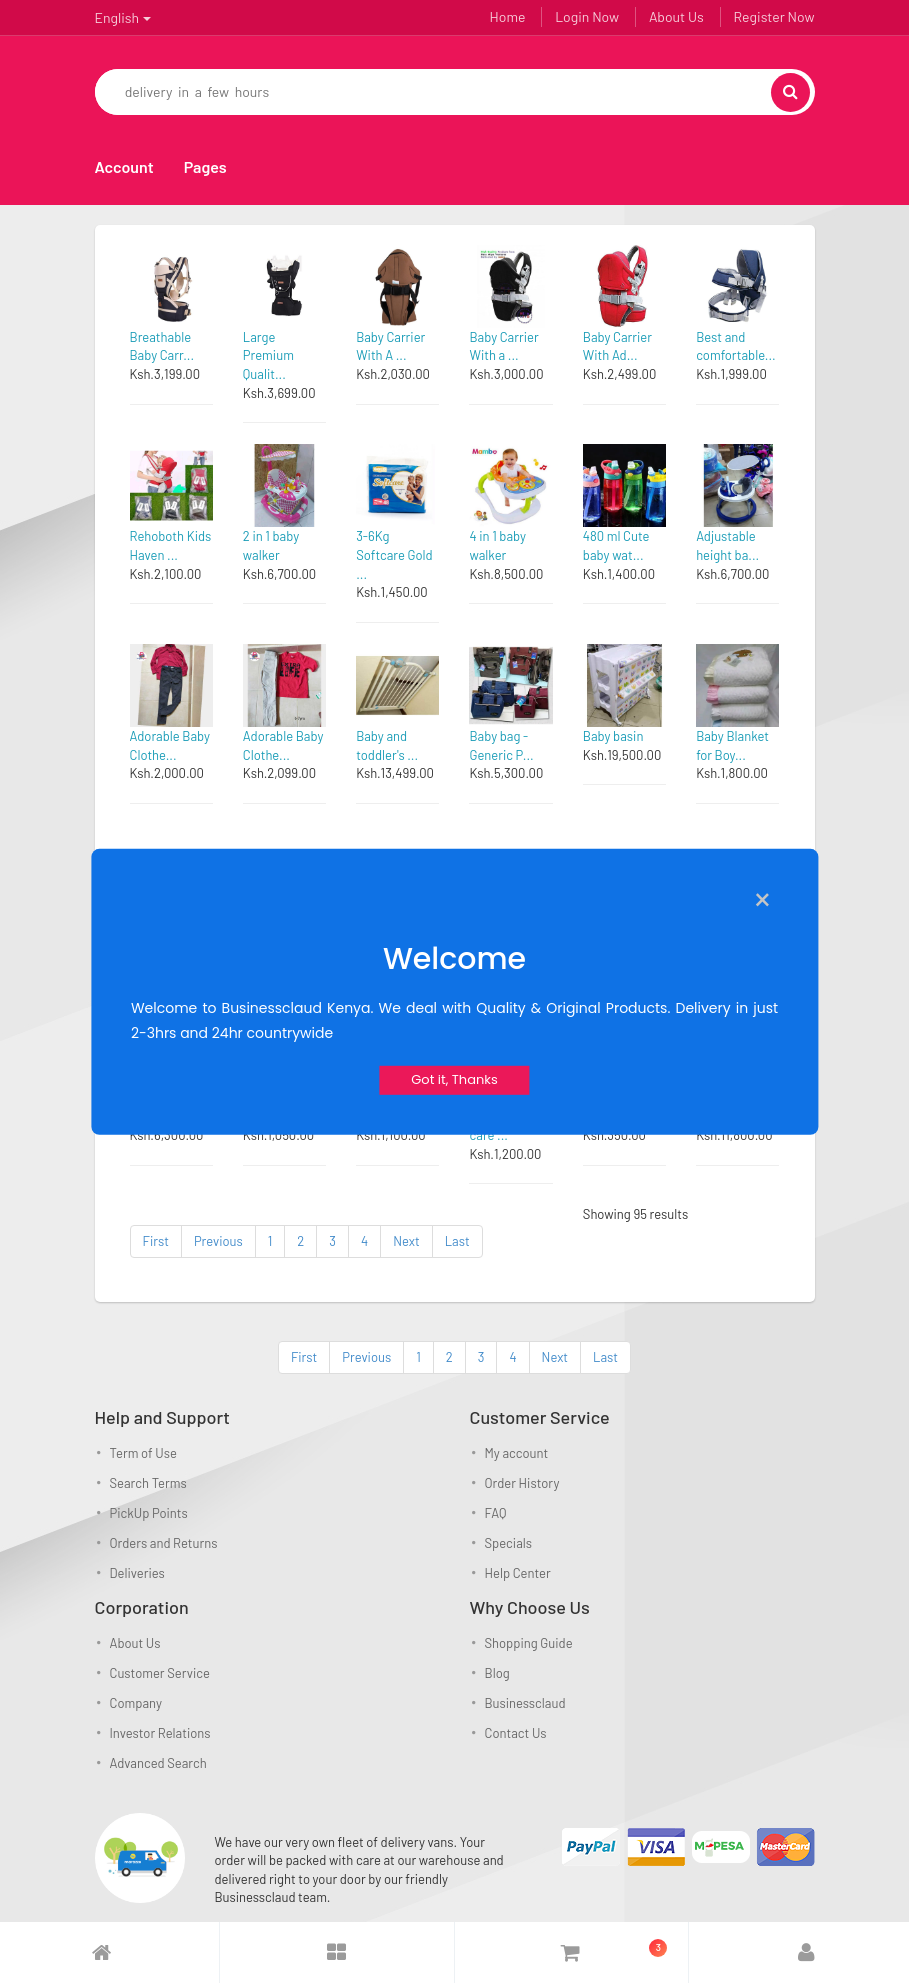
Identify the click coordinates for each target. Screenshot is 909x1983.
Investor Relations (160, 1733)
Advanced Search (158, 1763)
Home (508, 16)
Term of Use (143, 1453)
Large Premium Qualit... (268, 355)
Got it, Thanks (454, 1079)
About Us (676, 16)
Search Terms (148, 1483)
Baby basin (613, 736)
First (156, 1241)
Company (136, 1703)
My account (517, 1453)
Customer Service (160, 1673)
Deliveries (137, 1573)
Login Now (587, 16)
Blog (497, 1673)
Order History (522, 1483)
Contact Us (516, 1733)
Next (406, 1241)
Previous (218, 1241)
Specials (509, 1543)
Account (124, 166)
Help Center (518, 1573)
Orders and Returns (164, 1543)
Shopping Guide (529, 1643)
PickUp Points (149, 1513)
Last (457, 1241)
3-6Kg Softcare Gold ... (394, 554)
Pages (205, 166)
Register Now (774, 16)
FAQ (496, 1513)
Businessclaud (525, 1703)
